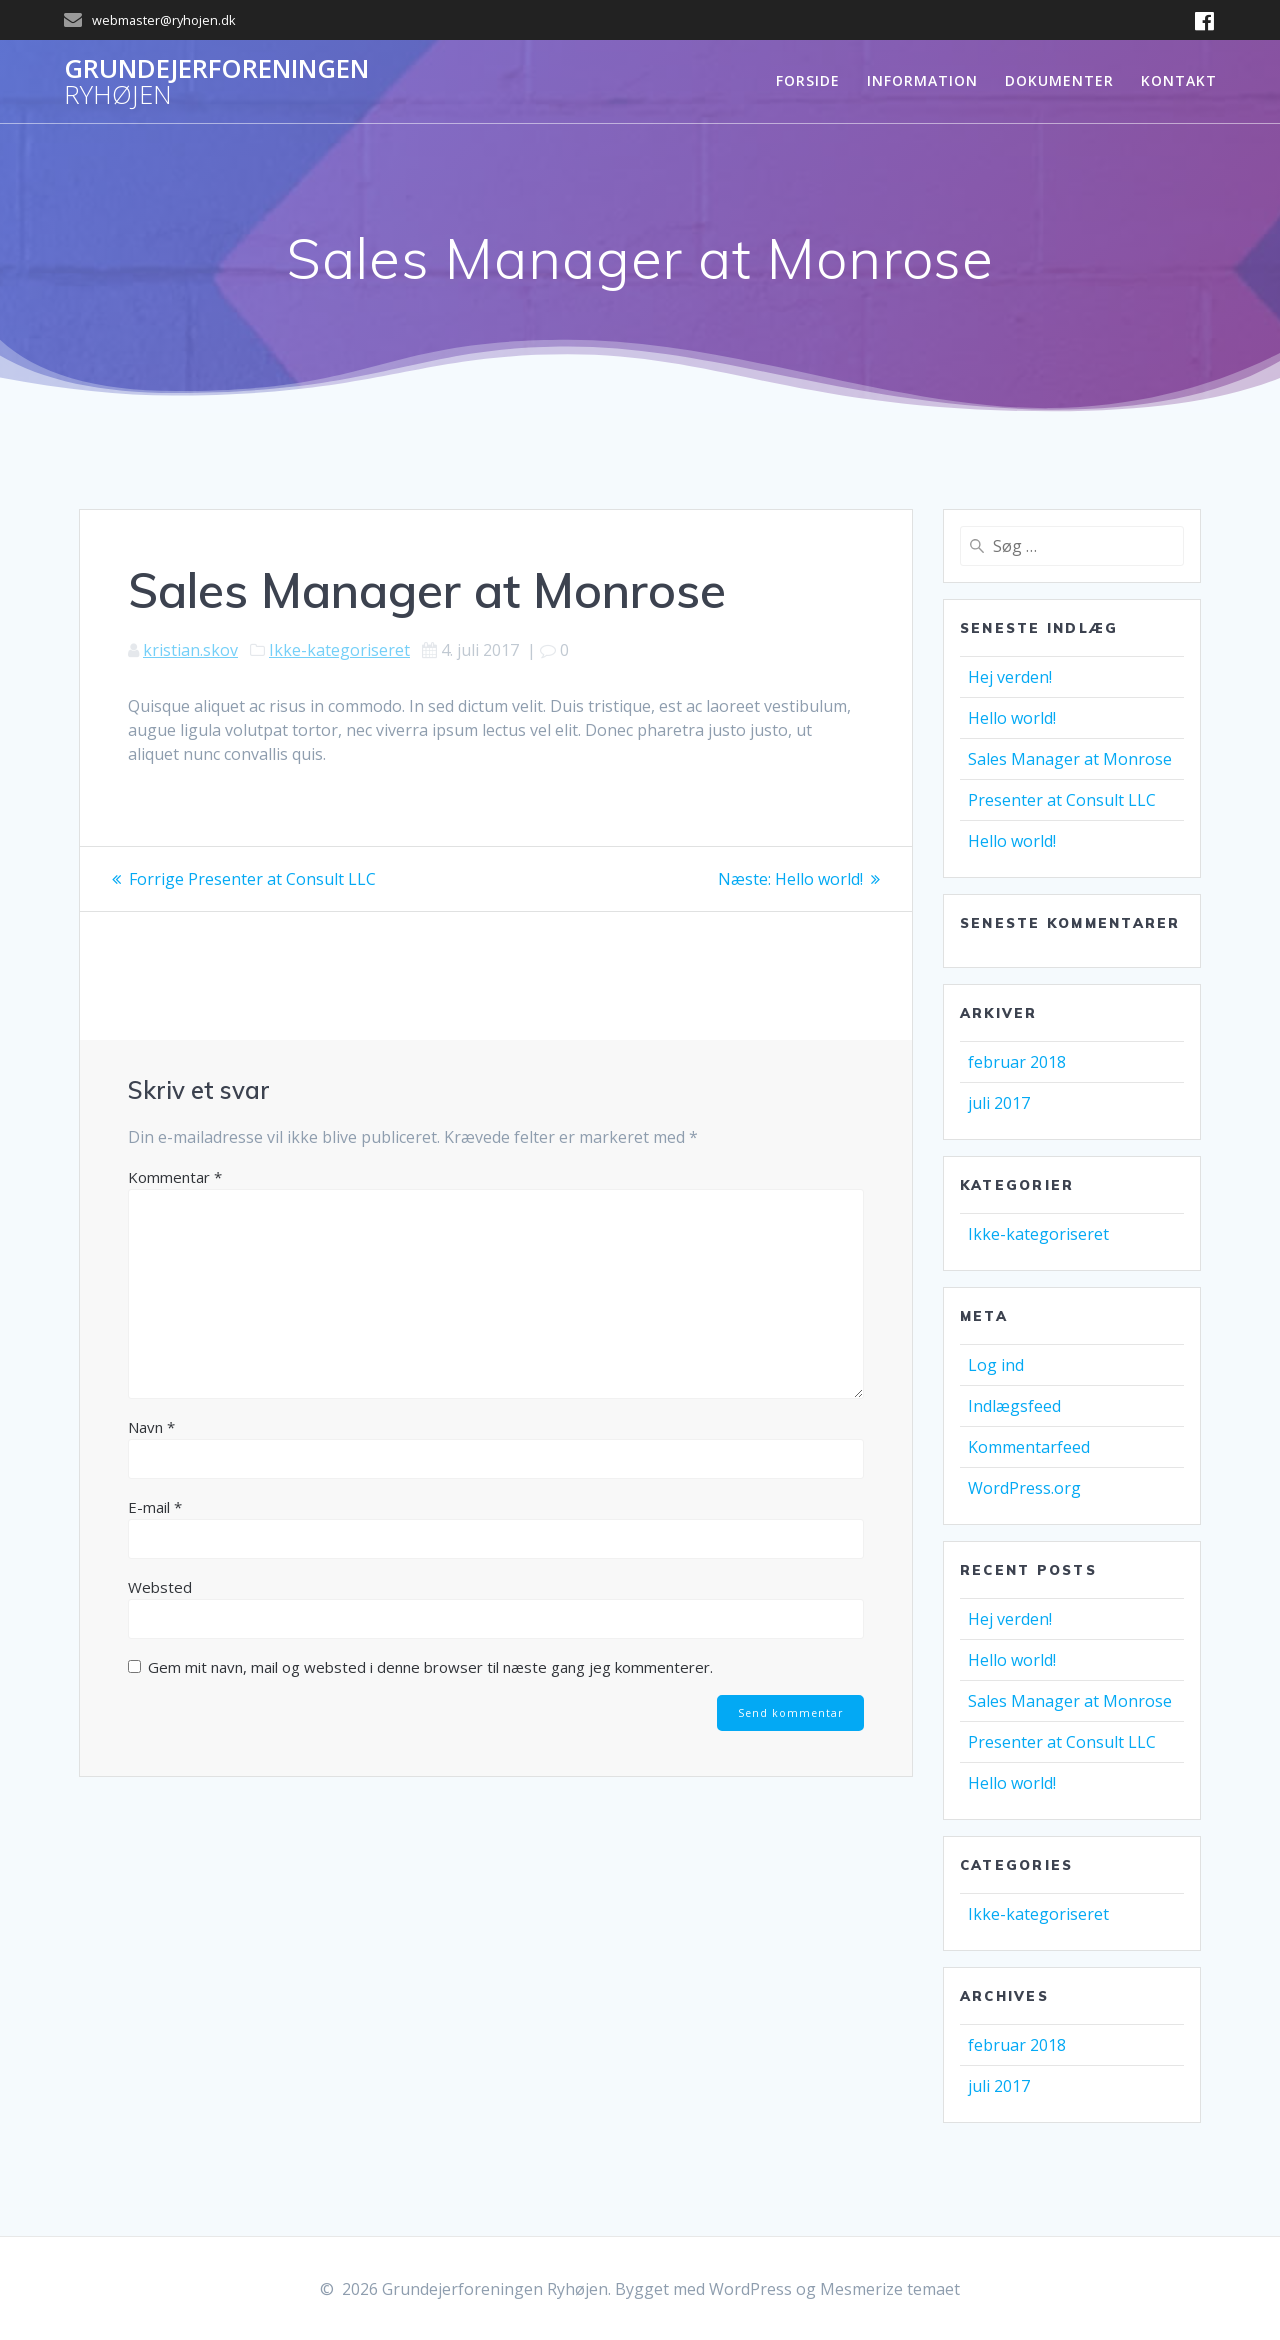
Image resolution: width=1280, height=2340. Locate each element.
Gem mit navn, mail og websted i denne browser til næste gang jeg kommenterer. (430, 1667)
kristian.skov (190, 650)
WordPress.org (1024, 1488)
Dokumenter (1059, 80)
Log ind (996, 1365)
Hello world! (1012, 718)
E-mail (155, 1507)
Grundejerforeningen (216, 81)
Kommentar (175, 1177)
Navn (151, 1427)
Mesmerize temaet (890, 2289)
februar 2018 (1017, 1062)
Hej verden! (1010, 677)
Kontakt (1179, 80)
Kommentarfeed (1029, 1447)
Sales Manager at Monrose (1070, 759)
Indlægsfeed (1014, 1406)
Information (922, 80)
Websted (160, 1587)
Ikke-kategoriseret (339, 650)
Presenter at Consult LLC (1062, 800)
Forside (808, 80)
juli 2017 (999, 1103)
